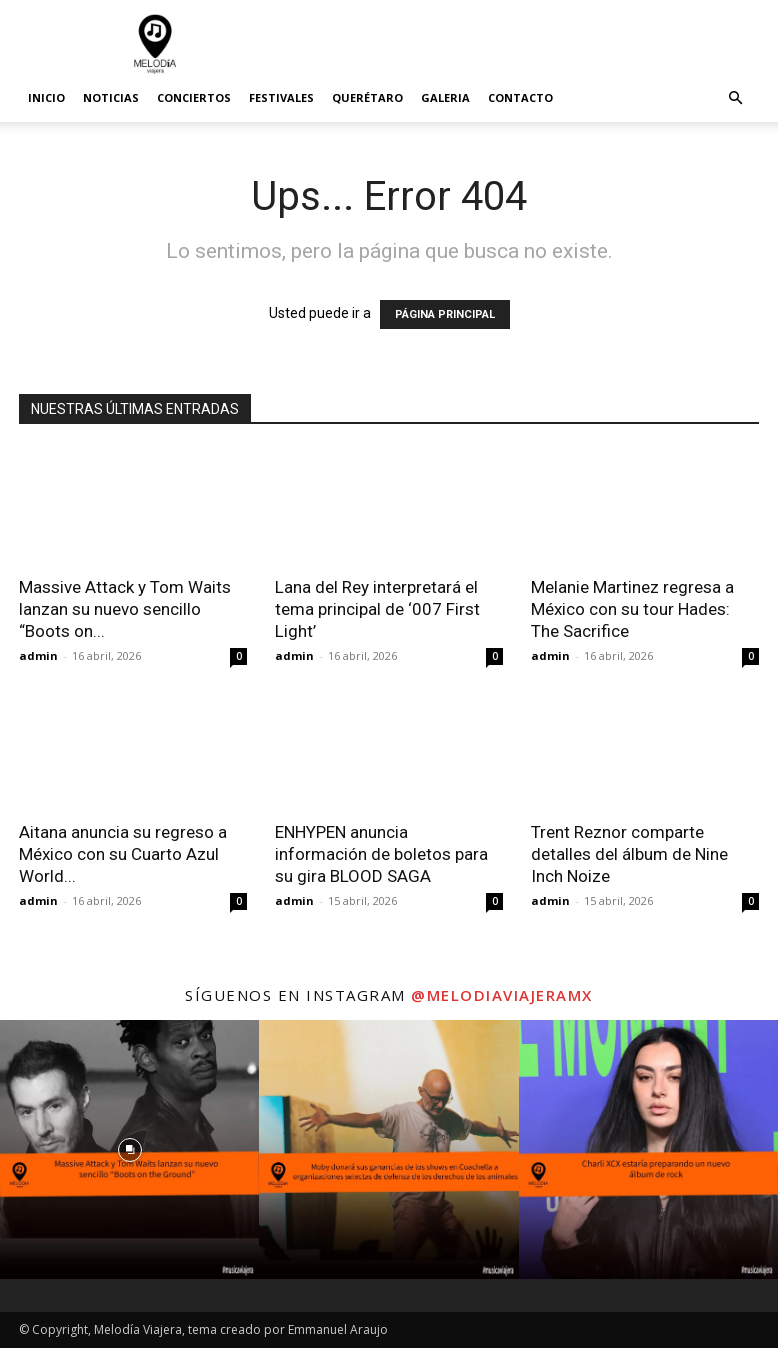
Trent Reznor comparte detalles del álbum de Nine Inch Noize (629, 854)
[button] (735, 98)
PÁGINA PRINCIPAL (445, 314)
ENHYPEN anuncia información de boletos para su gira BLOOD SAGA (381, 854)
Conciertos (194, 97)
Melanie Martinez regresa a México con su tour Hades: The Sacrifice (632, 609)
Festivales (281, 97)
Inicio (46, 97)
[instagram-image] (129, 1149)
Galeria (445, 97)
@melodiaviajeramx (502, 995)
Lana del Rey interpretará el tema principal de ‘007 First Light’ (377, 609)
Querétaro (367, 97)
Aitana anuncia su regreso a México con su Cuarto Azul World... (123, 854)
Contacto (520, 97)
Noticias (111, 97)
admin (38, 655)
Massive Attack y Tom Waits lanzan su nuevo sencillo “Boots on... (125, 609)
